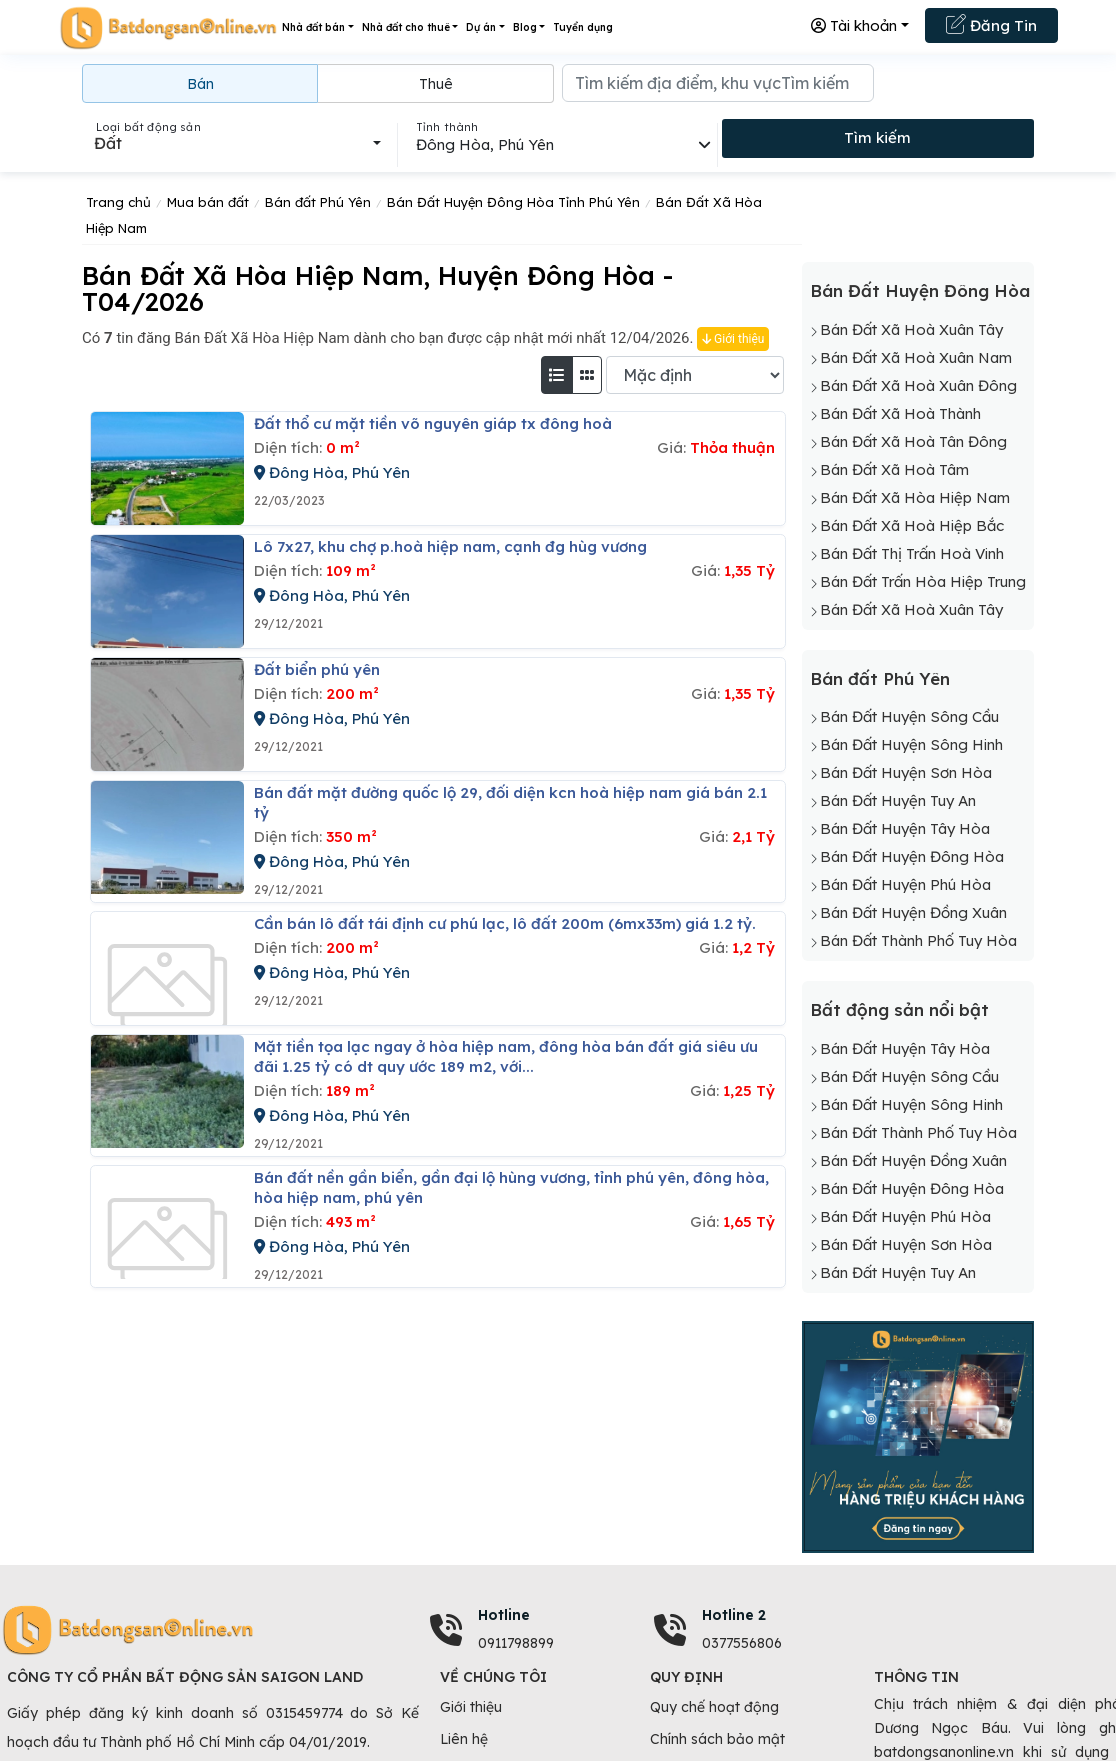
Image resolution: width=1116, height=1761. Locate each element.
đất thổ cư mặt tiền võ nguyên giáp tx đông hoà (433, 423)
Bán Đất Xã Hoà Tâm (894, 469)
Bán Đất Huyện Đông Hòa (920, 290)
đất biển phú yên (317, 669)
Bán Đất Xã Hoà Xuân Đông (918, 385)
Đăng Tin (991, 24)
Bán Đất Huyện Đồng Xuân (913, 912)
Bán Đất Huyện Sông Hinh (911, 744)
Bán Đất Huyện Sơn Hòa (906, 772)
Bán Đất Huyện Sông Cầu (909, 716)
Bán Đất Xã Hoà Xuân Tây (911, 329)
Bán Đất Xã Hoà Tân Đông (913, 441)
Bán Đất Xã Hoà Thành (900, 413)
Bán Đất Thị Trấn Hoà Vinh (912, 553)
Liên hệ (464, 1739)
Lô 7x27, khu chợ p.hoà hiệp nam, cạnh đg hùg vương (450, 546)
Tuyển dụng (583, 27)
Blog (525, 27)
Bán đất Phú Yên (880, 678)
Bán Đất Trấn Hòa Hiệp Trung (923, 581)
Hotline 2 (734, 1615)
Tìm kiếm (877, 137)
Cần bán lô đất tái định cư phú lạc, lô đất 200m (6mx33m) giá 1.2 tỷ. (505, 923)
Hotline (504, 1615)
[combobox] (237, 143)
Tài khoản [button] (854, 25)
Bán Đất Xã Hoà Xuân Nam (916, 357)
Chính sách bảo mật (717, 1739)
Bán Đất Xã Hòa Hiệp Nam (915, 497)
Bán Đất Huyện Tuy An (898, 800)
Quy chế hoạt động (714, 1707)
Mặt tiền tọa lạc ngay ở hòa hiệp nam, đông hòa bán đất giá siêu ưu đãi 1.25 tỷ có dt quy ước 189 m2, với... (506, 1056)
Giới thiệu (733, 339)
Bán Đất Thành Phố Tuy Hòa (918, 940)
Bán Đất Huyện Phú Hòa (905, 884)
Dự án (481, 27)
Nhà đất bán (313, 27)
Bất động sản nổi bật (899, 1009)
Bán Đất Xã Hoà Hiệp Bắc (912, 525)
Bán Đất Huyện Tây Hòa (905, 828)
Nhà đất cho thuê (406, 27)
